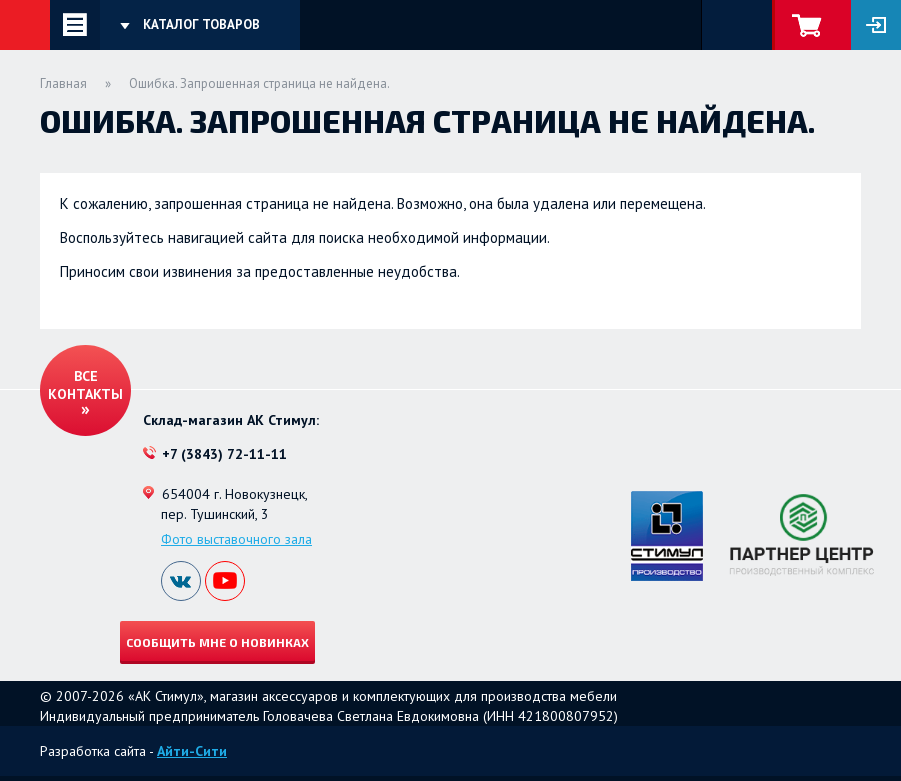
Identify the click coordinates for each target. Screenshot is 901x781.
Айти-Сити (192, 751)
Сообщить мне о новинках (217, 642)
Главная (63, 83)
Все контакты (85, 385)
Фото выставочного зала (236, 539)
